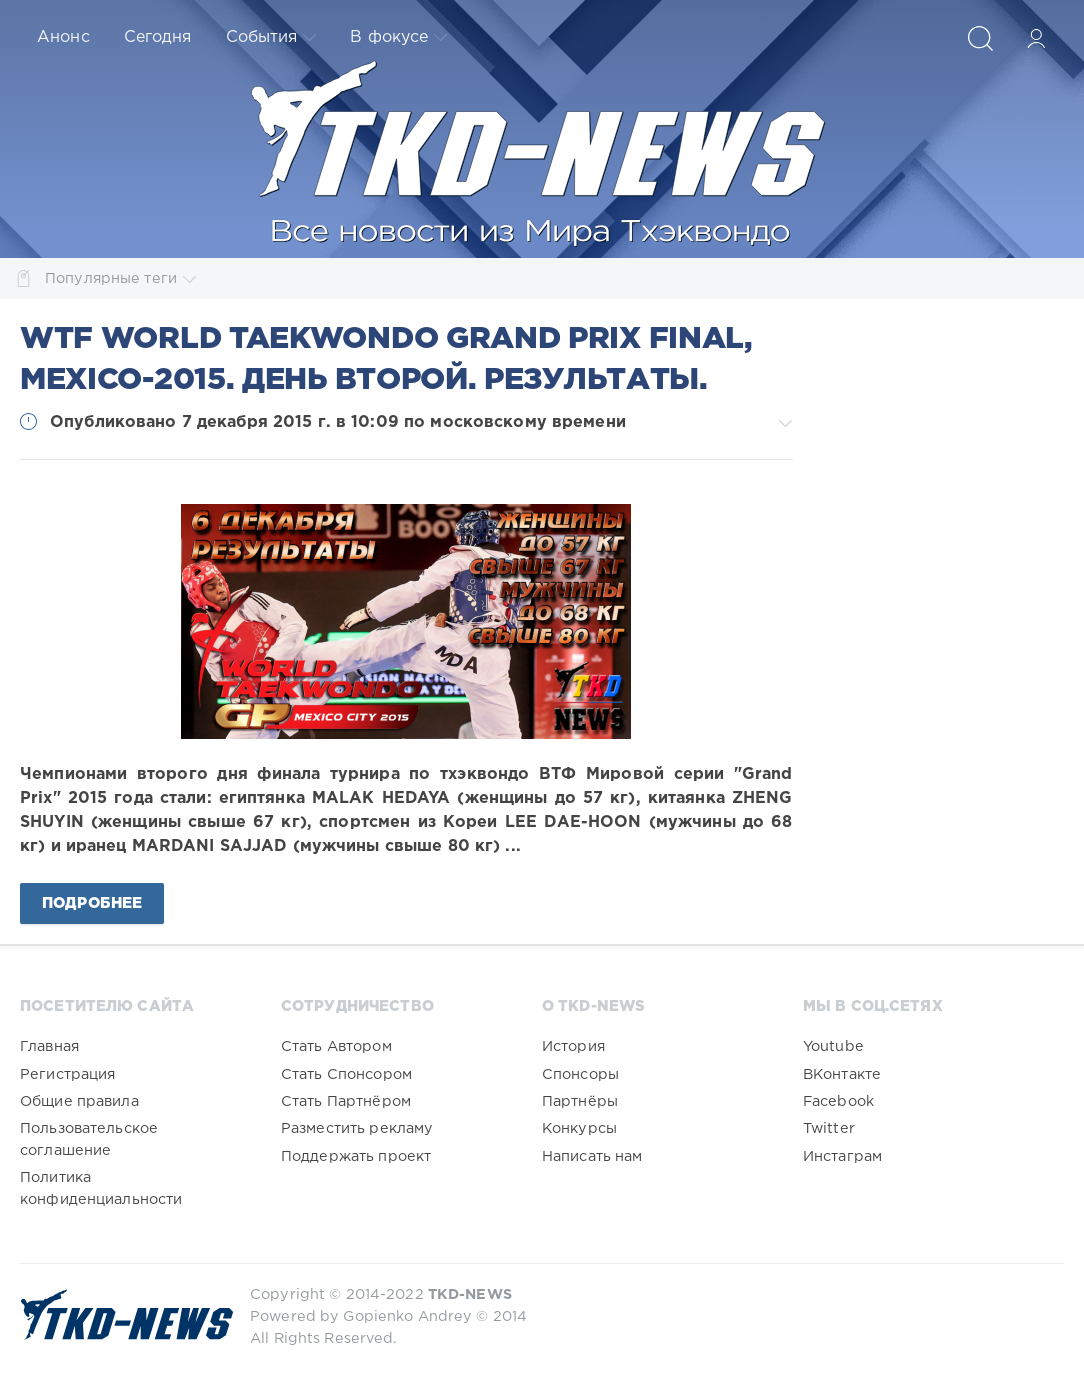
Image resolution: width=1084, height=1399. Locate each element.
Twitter (829, 1128)
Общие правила (79, 1101)
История (573, 1046)
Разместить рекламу (357, 1128)
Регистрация (67, 1074)
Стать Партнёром (346, 1101)
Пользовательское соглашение (89, 1139)
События (271, 37)
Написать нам (592, 1156)
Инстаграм (842, 1156)
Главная (49, 1046)
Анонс (63, 37)
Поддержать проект (356, 1156)
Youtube (833, 1046)
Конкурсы (579, 1128)
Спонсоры (580, 1074)
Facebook (838, 1101)
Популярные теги (120, 278)
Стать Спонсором (346, 1074)
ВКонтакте (842, 1074)
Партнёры (580, 1101)
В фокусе (398, 37)
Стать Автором (336, 1046)
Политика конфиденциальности (101, 1188)
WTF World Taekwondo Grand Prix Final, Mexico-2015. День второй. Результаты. (386, 360)
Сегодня (158, 37)
